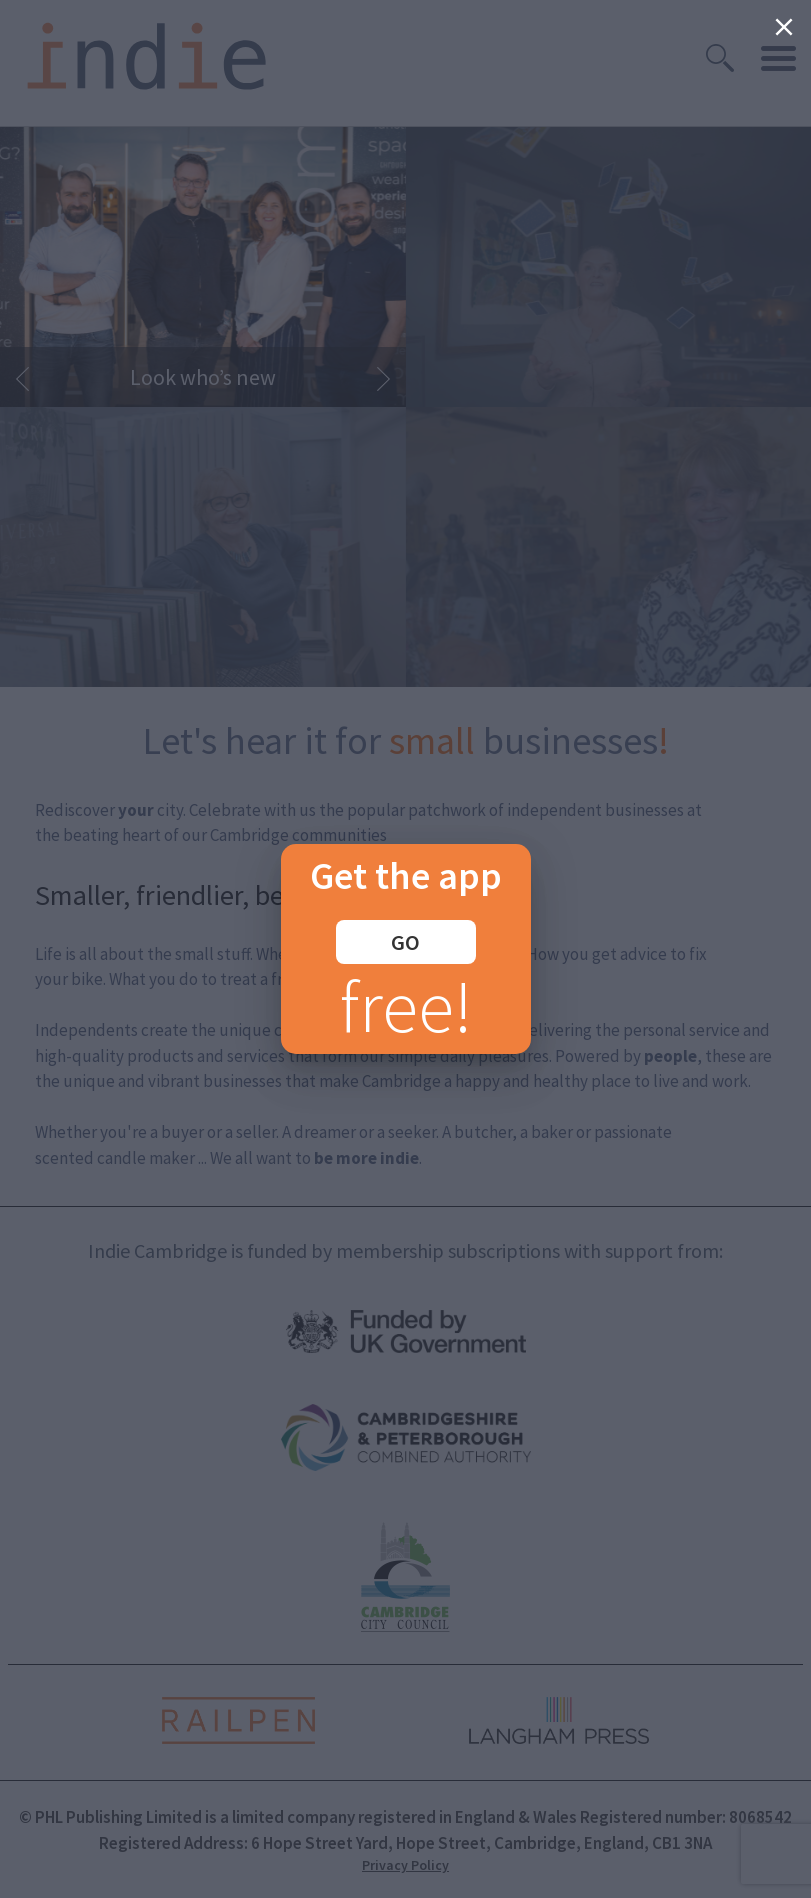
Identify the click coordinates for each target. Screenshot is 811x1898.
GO (405, 942)
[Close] (784, 27)
